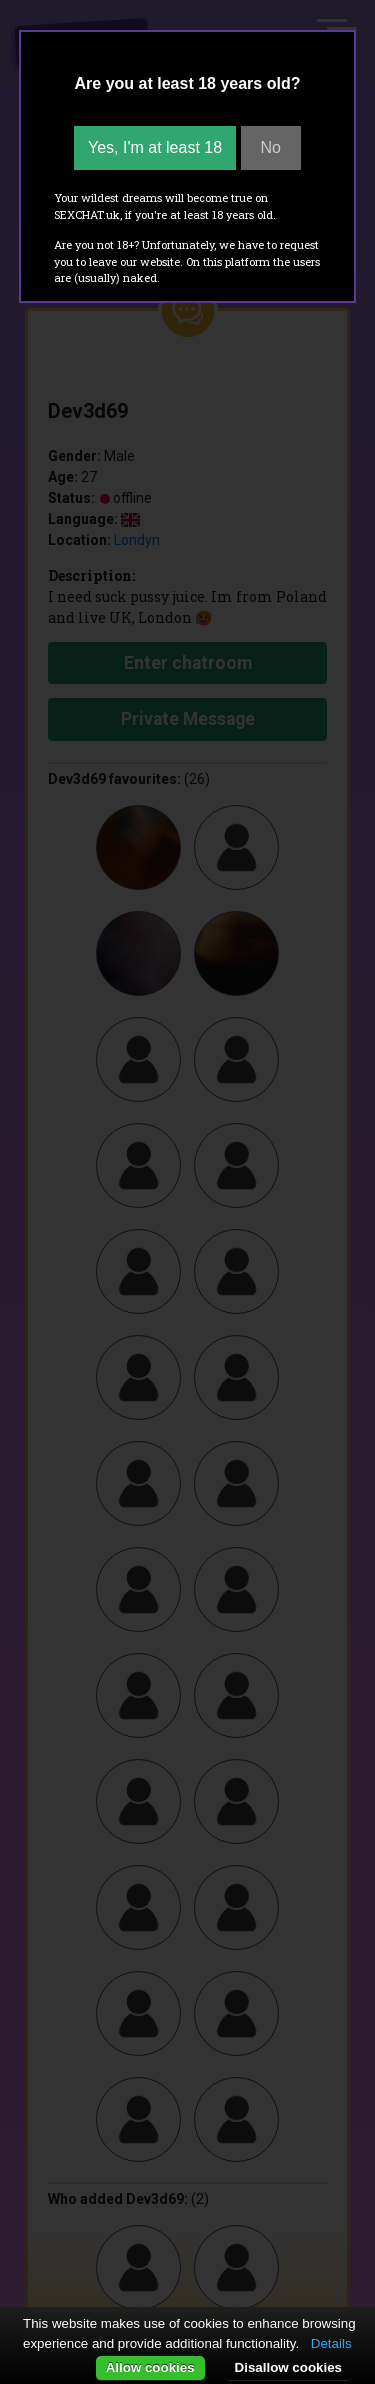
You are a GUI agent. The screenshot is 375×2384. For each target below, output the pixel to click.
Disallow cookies (288, 2367)
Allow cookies (150, 2367)
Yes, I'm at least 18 (155, 147)
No (271, 147)
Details (331, 2343)
